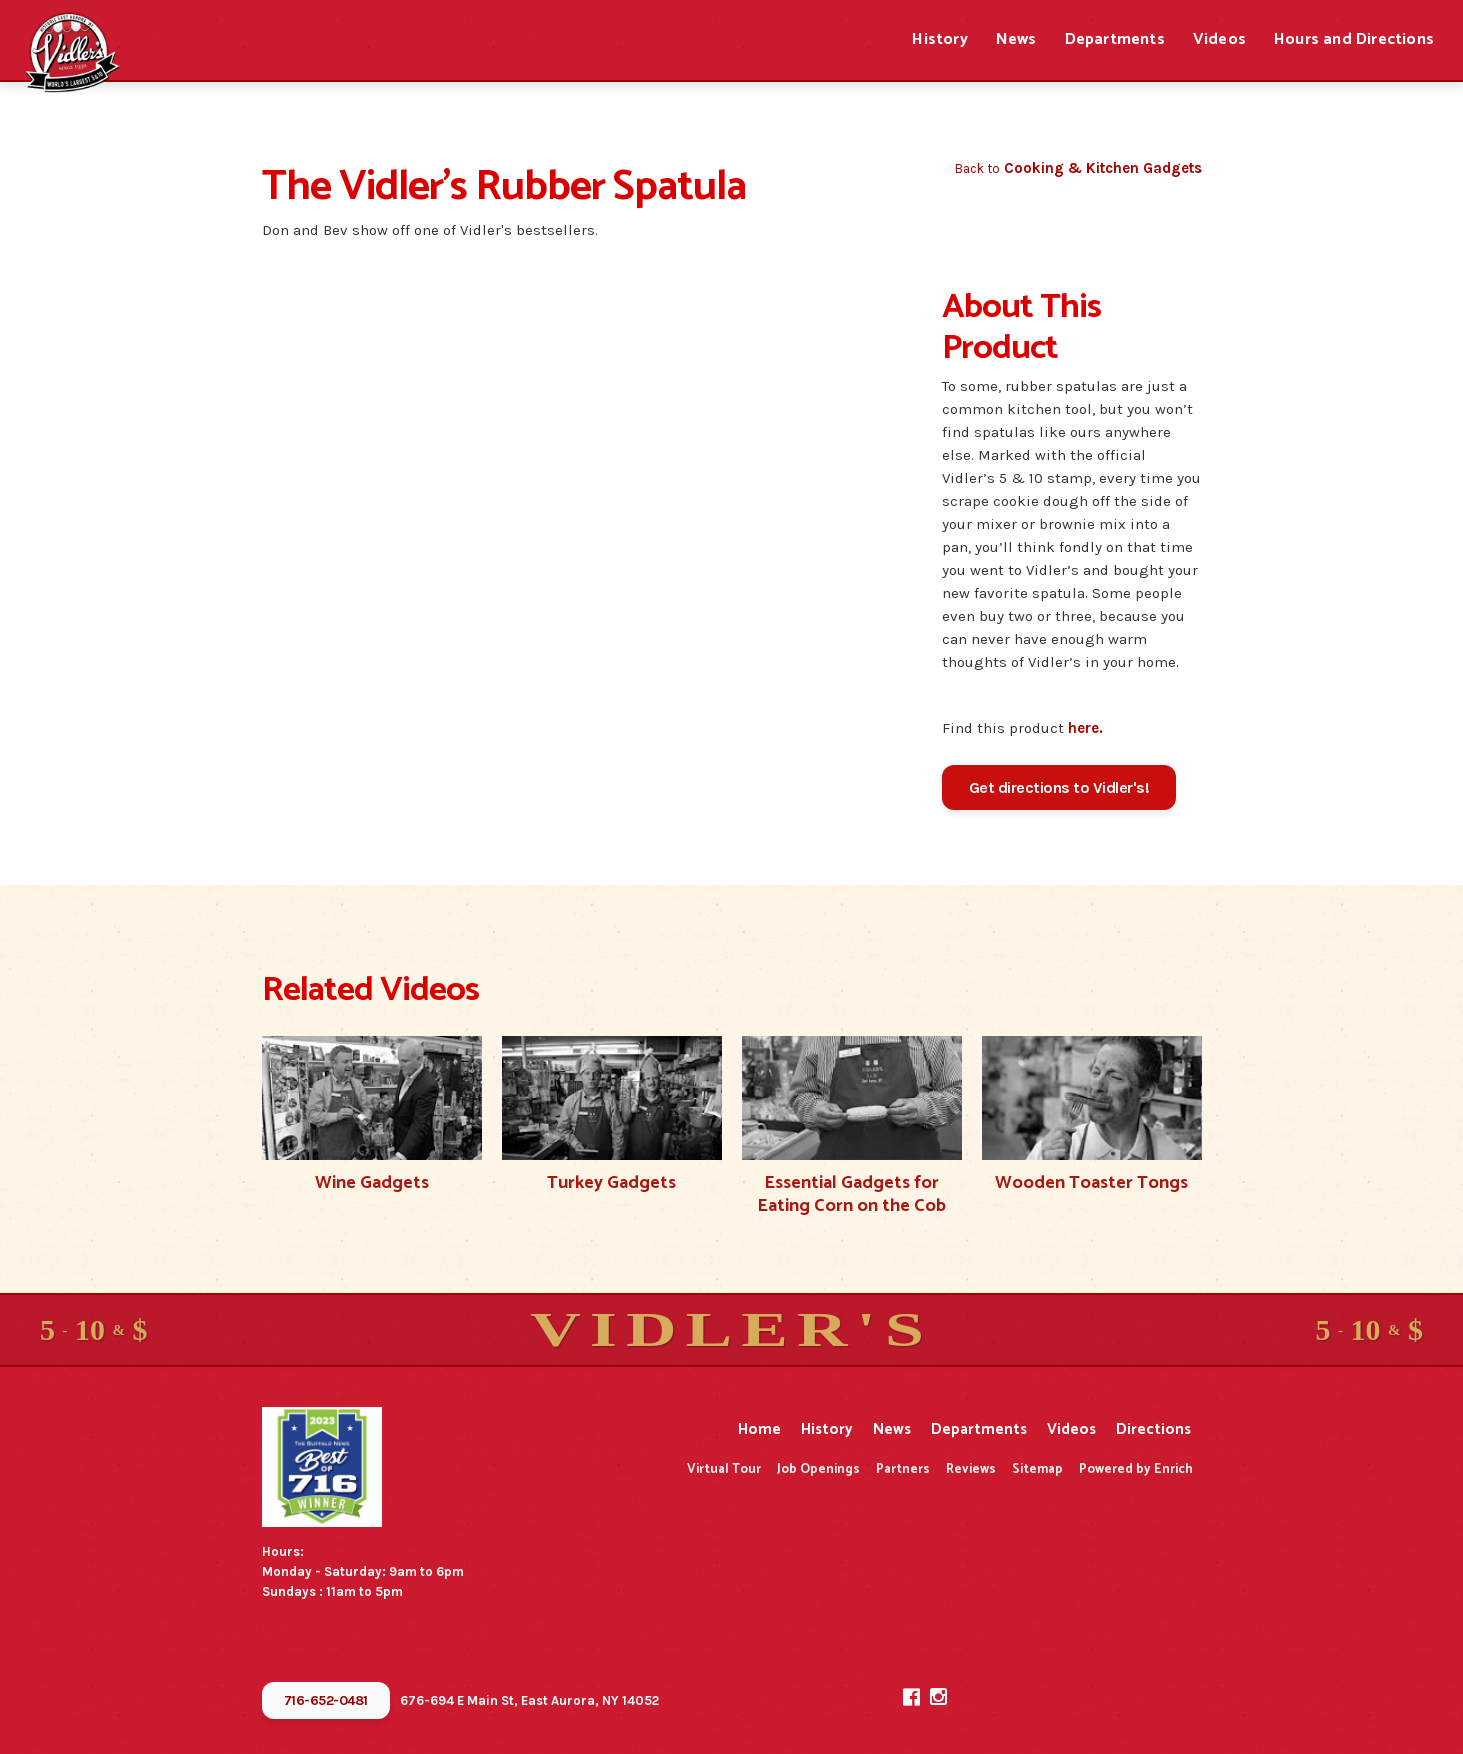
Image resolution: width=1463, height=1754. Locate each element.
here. (1085, 728)
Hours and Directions (1354, 39)
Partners (903, 1469)
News (1016, 39)
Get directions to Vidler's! (1059, 787)
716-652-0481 (326, 1700)
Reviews (971, 1469)
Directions (1153, 1429)
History (939, 39)
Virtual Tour (724, 1469)
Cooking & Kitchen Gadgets (1103, 168)
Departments (1115, 39)
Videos (1219, 39)
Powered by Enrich (1136, 1469)
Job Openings (818, 1469)
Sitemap (1037, 1469)
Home (759, 1429)
